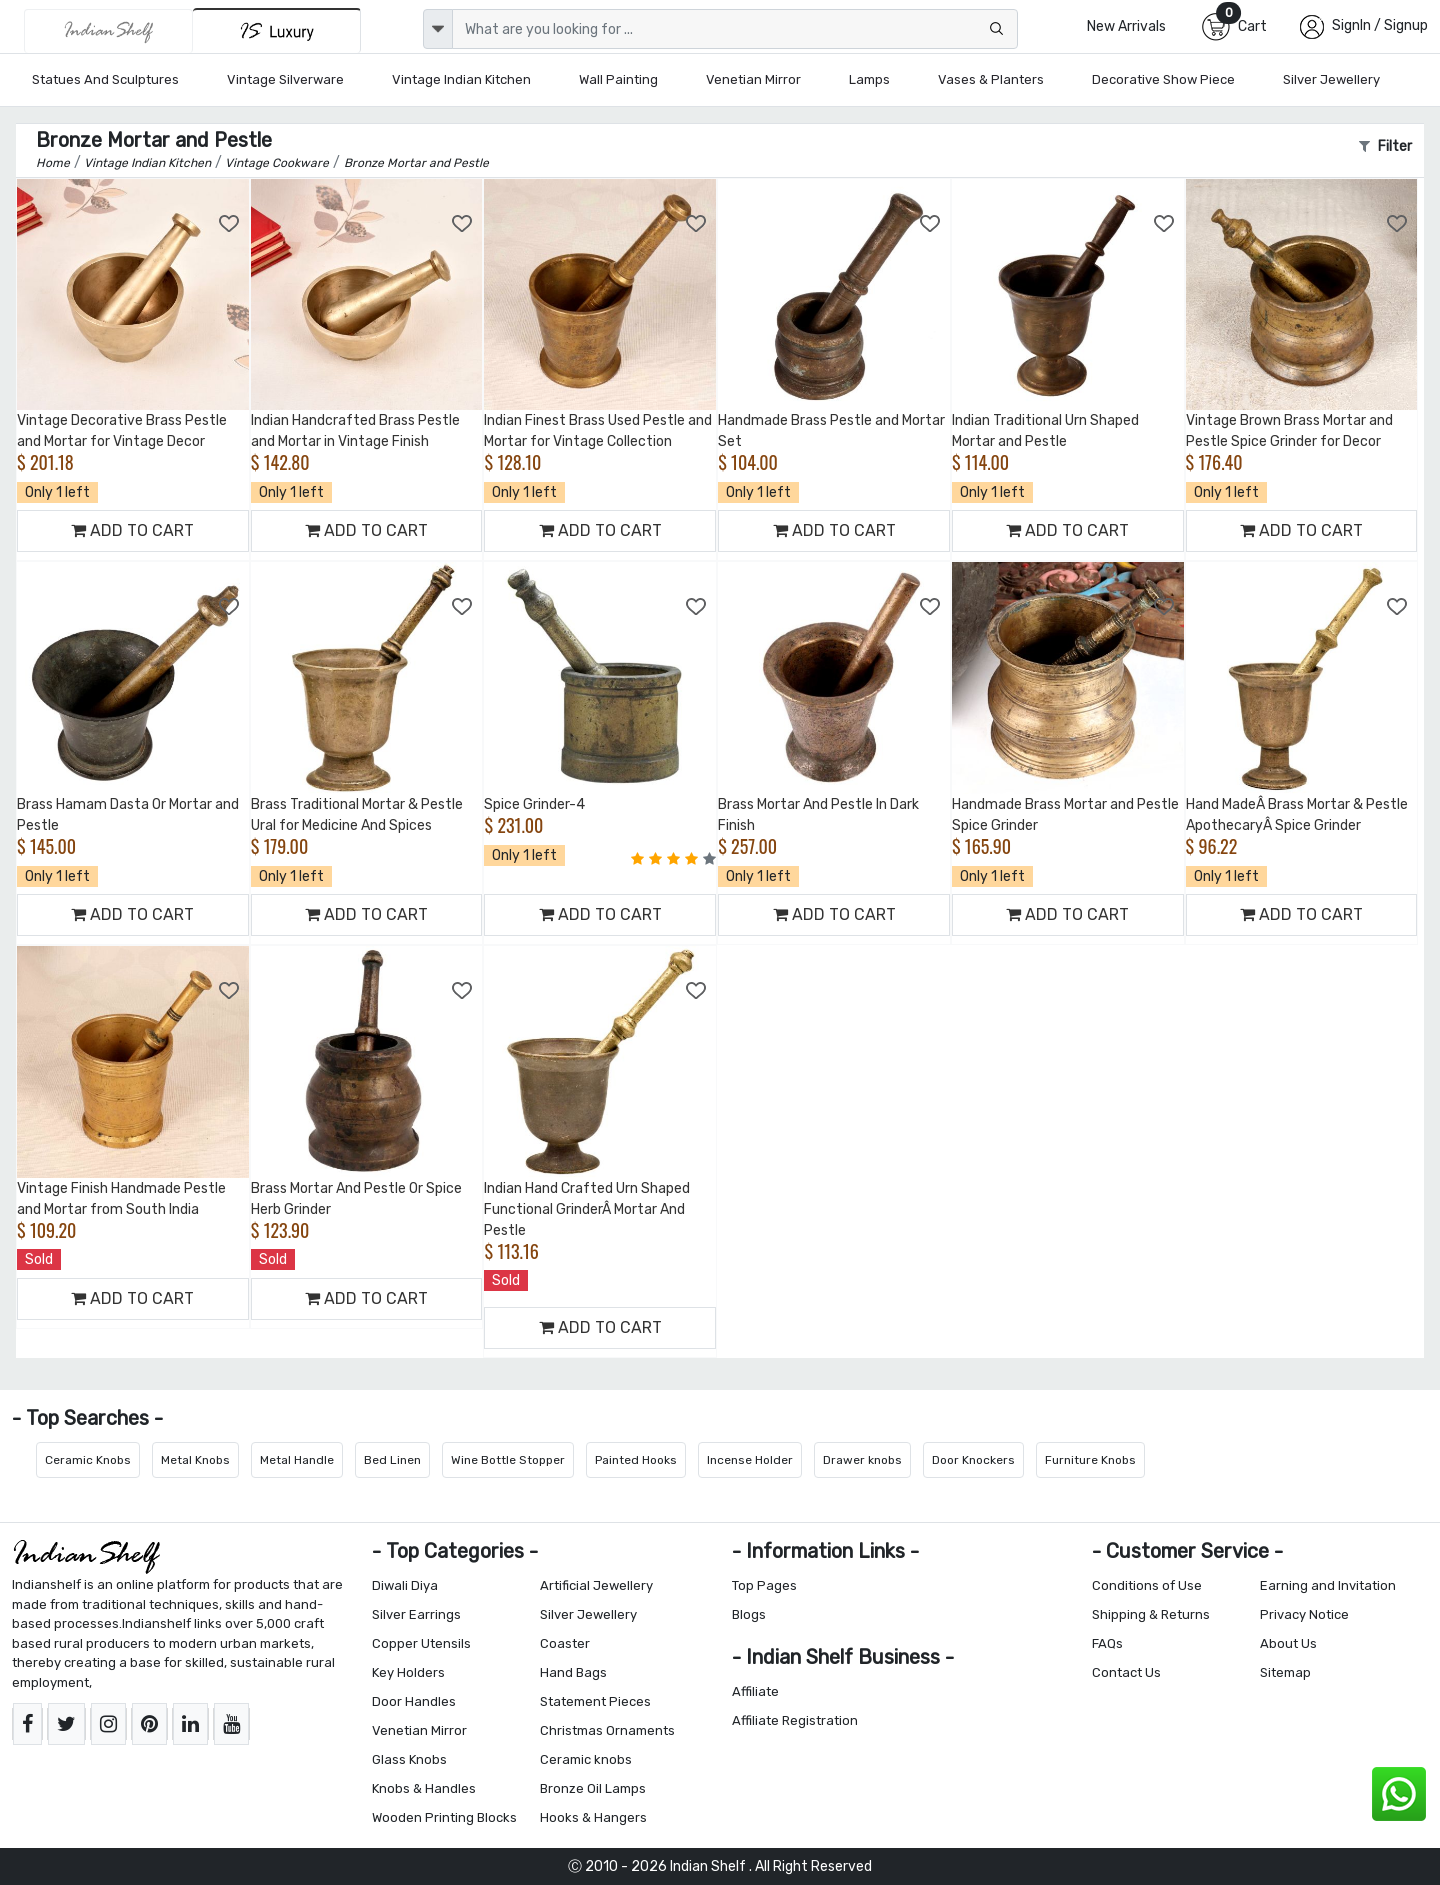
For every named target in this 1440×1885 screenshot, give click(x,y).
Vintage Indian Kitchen (461, 79)
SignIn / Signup (1380, 25)
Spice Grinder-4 (534, 804)
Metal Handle (297, 1460)
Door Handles (414, 1701)
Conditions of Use (1147, 1585)
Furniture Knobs (1090, 1460)
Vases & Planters (991, 79)
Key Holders (408, 1672)
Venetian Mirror (753, 79)
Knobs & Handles (424, 1788)
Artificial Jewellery (596, 1585)
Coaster (565, 1643)
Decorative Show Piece (1163, 79)
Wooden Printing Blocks (444, 1817)
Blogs (749, 1614)
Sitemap (1285, 1672)
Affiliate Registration (795, 1720)
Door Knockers (973, 1460)
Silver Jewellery (1331, 79)
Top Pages (764, 1585)
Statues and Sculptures (105, 79)
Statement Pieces (595, 1701)
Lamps (869, 79)
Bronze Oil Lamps (593, 1788)
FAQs (1107, 1643)
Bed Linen (392, 1460)
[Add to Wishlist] (230, 224)
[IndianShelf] (108, 31)
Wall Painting (618, 79)
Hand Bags (573, 1672)
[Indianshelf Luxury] (277, 30)
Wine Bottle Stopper (508, 1460)
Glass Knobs (409, 1759)
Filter (1385, 146)
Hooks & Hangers (593, 1817)
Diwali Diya (405, 1585)
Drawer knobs (862, 1460)
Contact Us (1126, 1672)
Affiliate (755, 1691)
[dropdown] (438, 29)
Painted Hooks (636, 1460)
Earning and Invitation (1328, 1585)
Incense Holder (750, 1460)
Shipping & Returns (1151, 1614)
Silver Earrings (416, 1614)
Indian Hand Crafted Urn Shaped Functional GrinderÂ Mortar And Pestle (587, 1209)
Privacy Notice (1304, 1614)
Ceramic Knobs (88, 1460)
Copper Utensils (421, 1643)
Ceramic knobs (586, 1759)
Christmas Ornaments (607, 1730)
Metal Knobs (195, 1460)
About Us (1288, 1643)
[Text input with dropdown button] (735, 29)
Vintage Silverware (285, 79)
